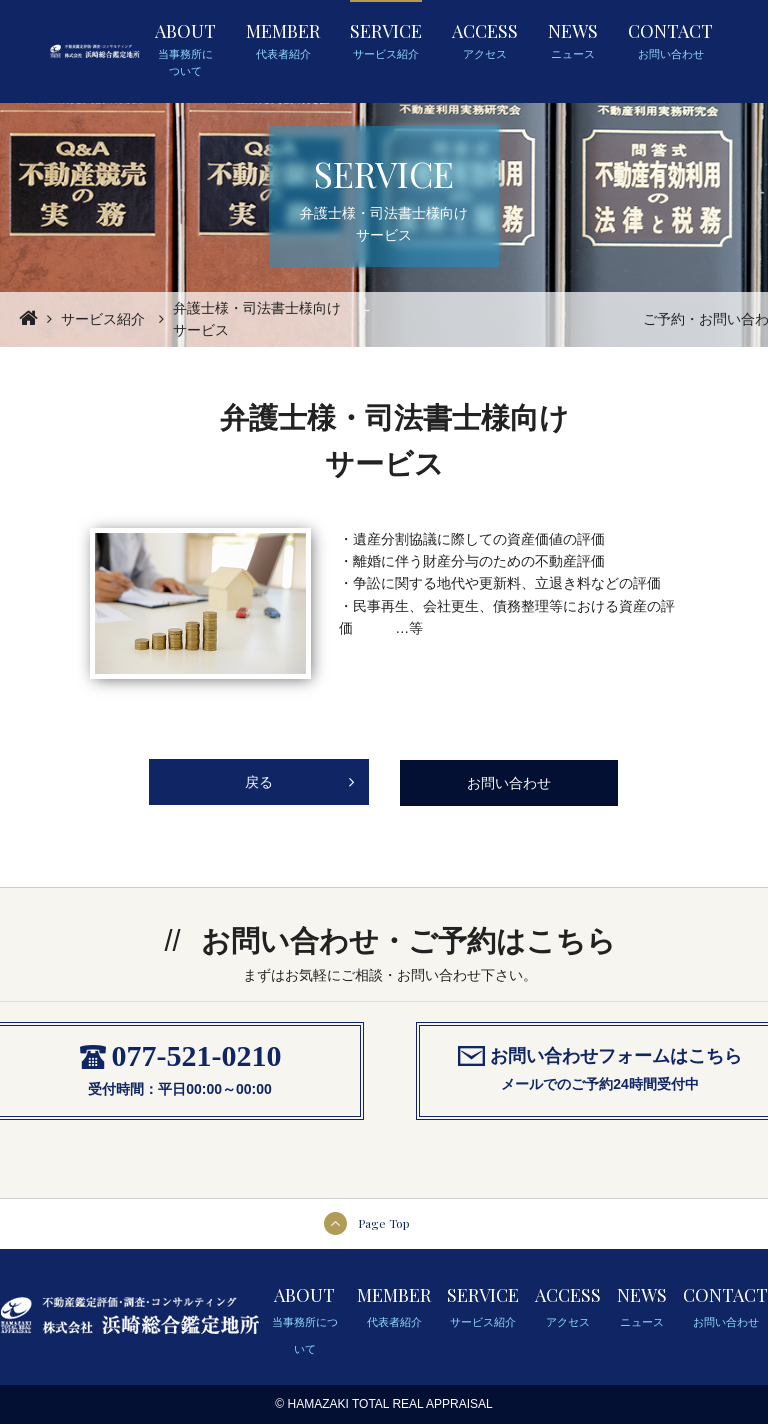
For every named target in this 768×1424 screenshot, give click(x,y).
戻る (300, 774)
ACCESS (485, 41)
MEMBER (283, 41)
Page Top (384, 1223)
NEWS (573, 41)
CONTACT (670, 41)
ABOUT (185, 50)
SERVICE (386, 41)
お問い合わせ (509, 783)
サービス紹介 (103, 319)
